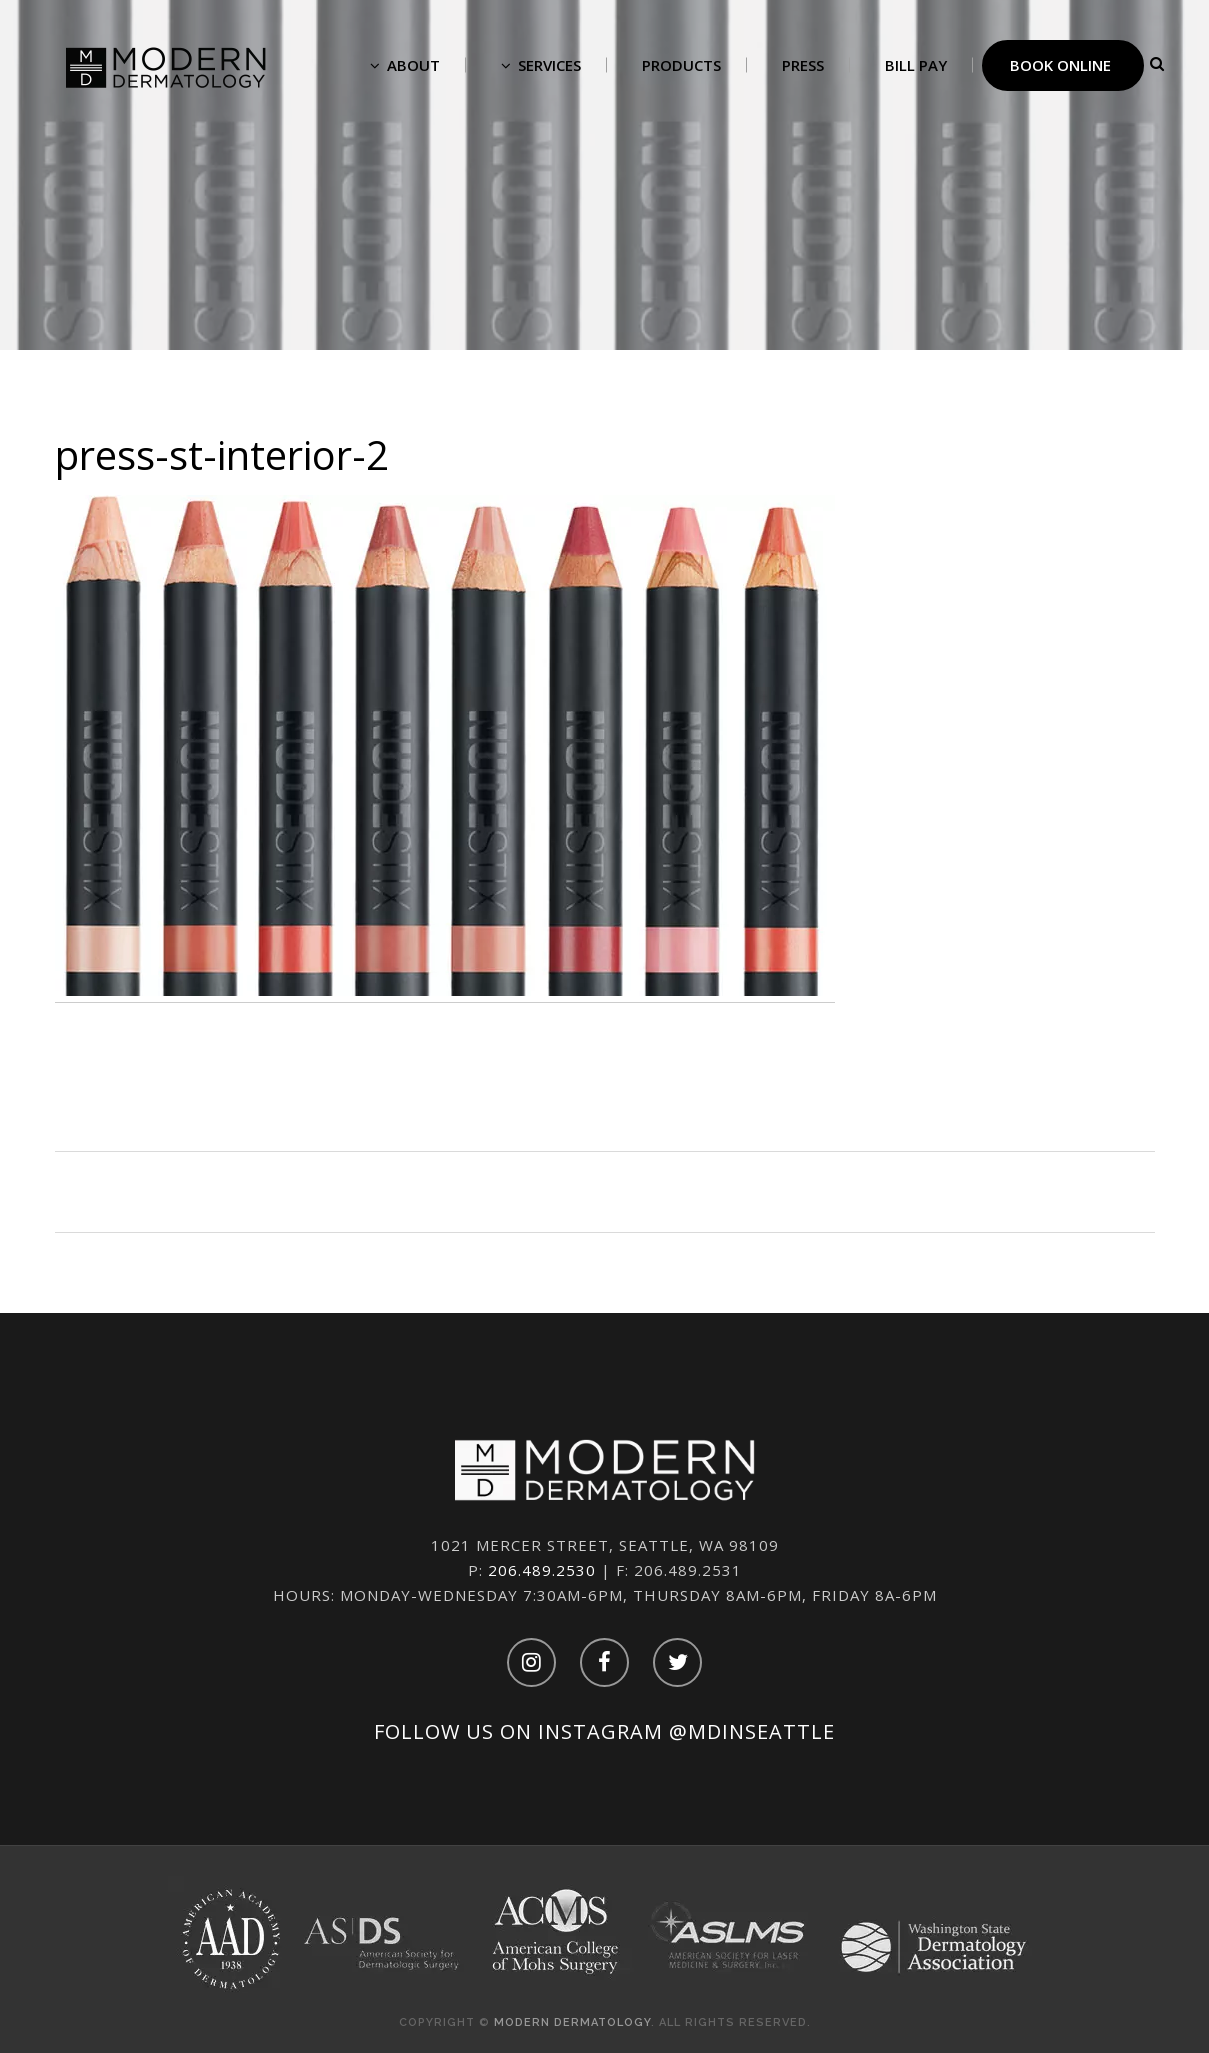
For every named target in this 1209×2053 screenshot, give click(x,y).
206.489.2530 (542, 1570)
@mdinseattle (752, 1731)
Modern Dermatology (572, 2022)
